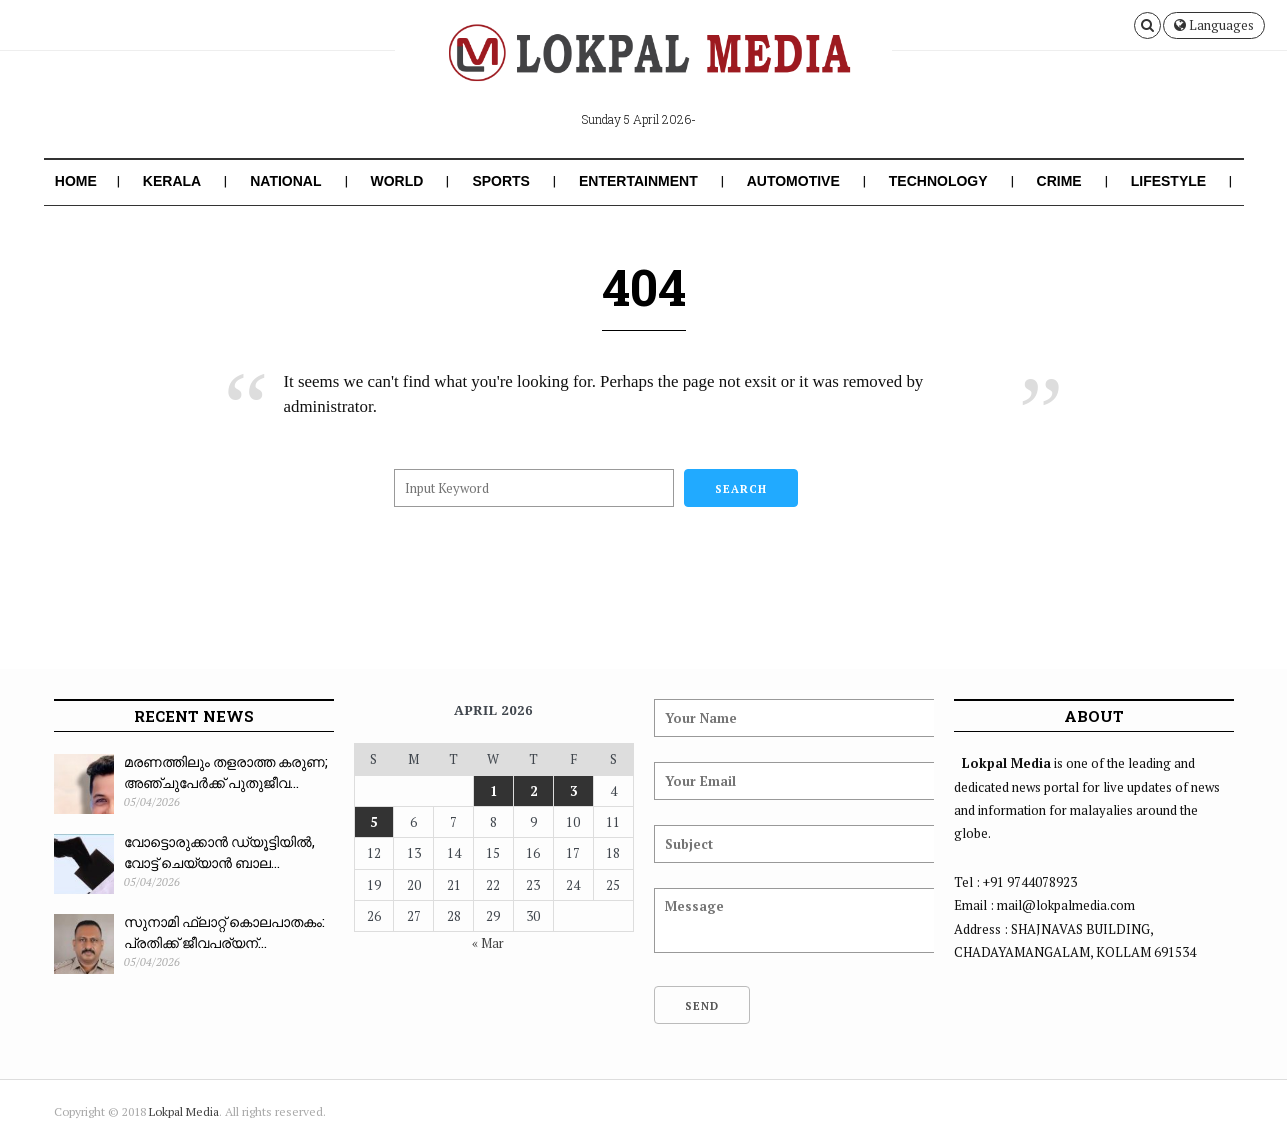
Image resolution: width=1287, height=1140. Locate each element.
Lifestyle (1168, 181)
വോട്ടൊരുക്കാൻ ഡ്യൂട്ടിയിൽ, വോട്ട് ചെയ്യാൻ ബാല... (219, 852)
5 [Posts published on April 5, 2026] (373, 822)
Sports (501, 181)
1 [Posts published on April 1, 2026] (493, 791)
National (285, 181)
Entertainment (638, 181)
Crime (1059, 181)
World (397, 181)
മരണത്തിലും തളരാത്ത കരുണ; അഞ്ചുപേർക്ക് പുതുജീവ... (226, 772)
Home (76, 181)
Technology (938, 181)
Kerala (172, 181)
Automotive (793, 181)
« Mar (488, 943)
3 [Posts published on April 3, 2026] (573, 791)
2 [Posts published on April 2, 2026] (533, 791)
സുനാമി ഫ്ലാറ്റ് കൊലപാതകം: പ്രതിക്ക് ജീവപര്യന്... (224, 932)
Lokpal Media (184, 1111)
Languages (1214, 25)
